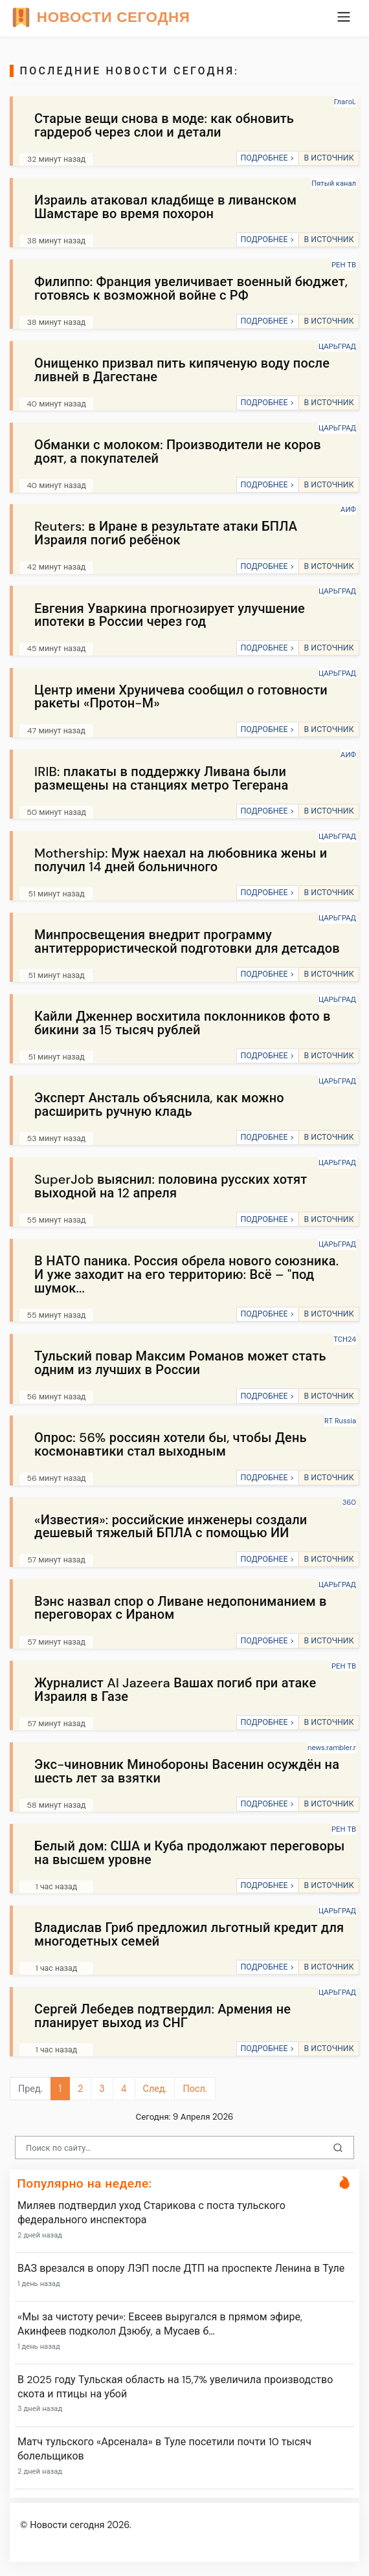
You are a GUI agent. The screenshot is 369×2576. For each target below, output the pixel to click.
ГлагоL (345, 101)
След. (155, 2088)
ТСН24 (344, 1339)
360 (349, 1502)
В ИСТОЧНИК (328, 158)
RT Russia (340, 1420)
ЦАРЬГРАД (337, 346)
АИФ (348, 509)
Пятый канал (333, 183)
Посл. (195, 2088)
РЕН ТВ (343, 264)
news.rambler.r (332, 1747)
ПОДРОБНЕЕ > (267, 158)
